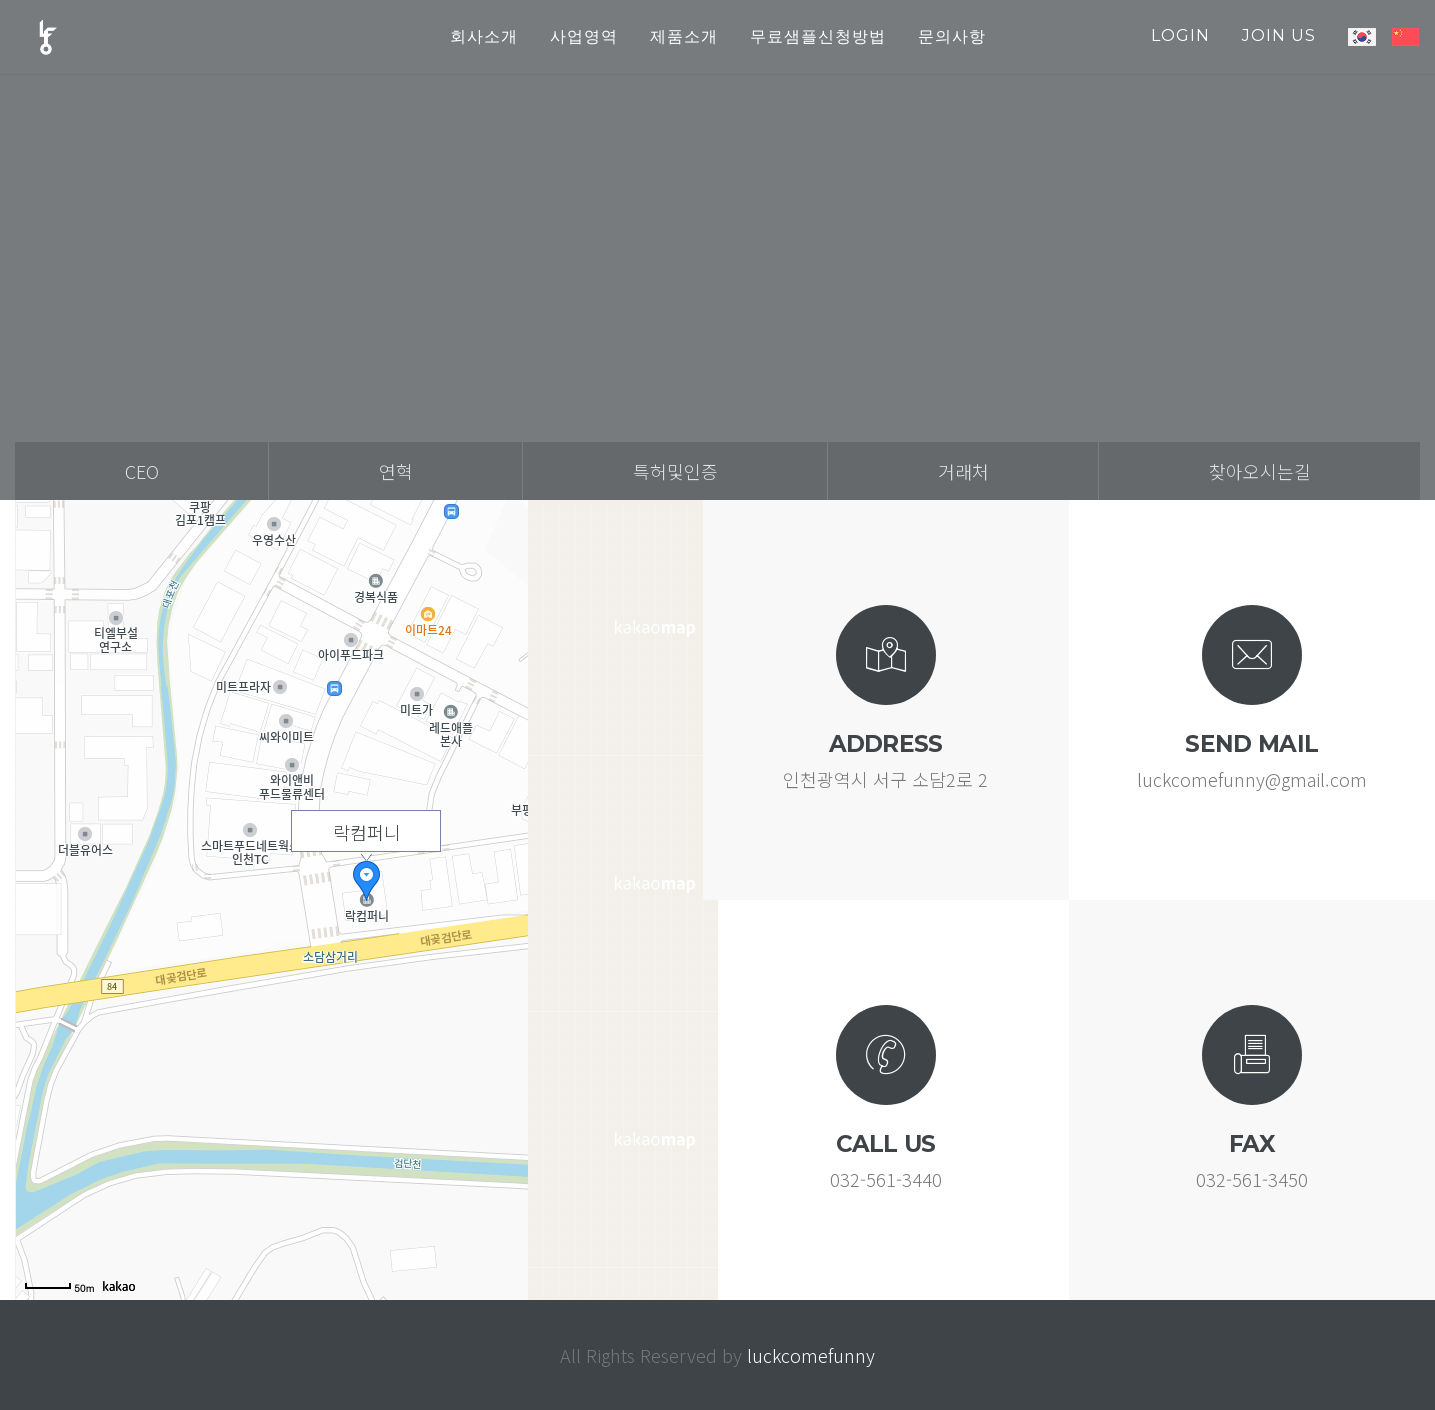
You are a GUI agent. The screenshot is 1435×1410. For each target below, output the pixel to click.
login (1180, 35)
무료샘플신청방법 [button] (818, 36)
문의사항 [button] (952, 36)
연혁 (396, 471)
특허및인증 (675, 471)
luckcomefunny (811, 1355)
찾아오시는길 (1260, 471)
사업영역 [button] (584, 36)
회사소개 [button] (484, 36)
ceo (142, 471)
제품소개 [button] (684, 36)
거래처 (963, 471)
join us (1279, 35)
